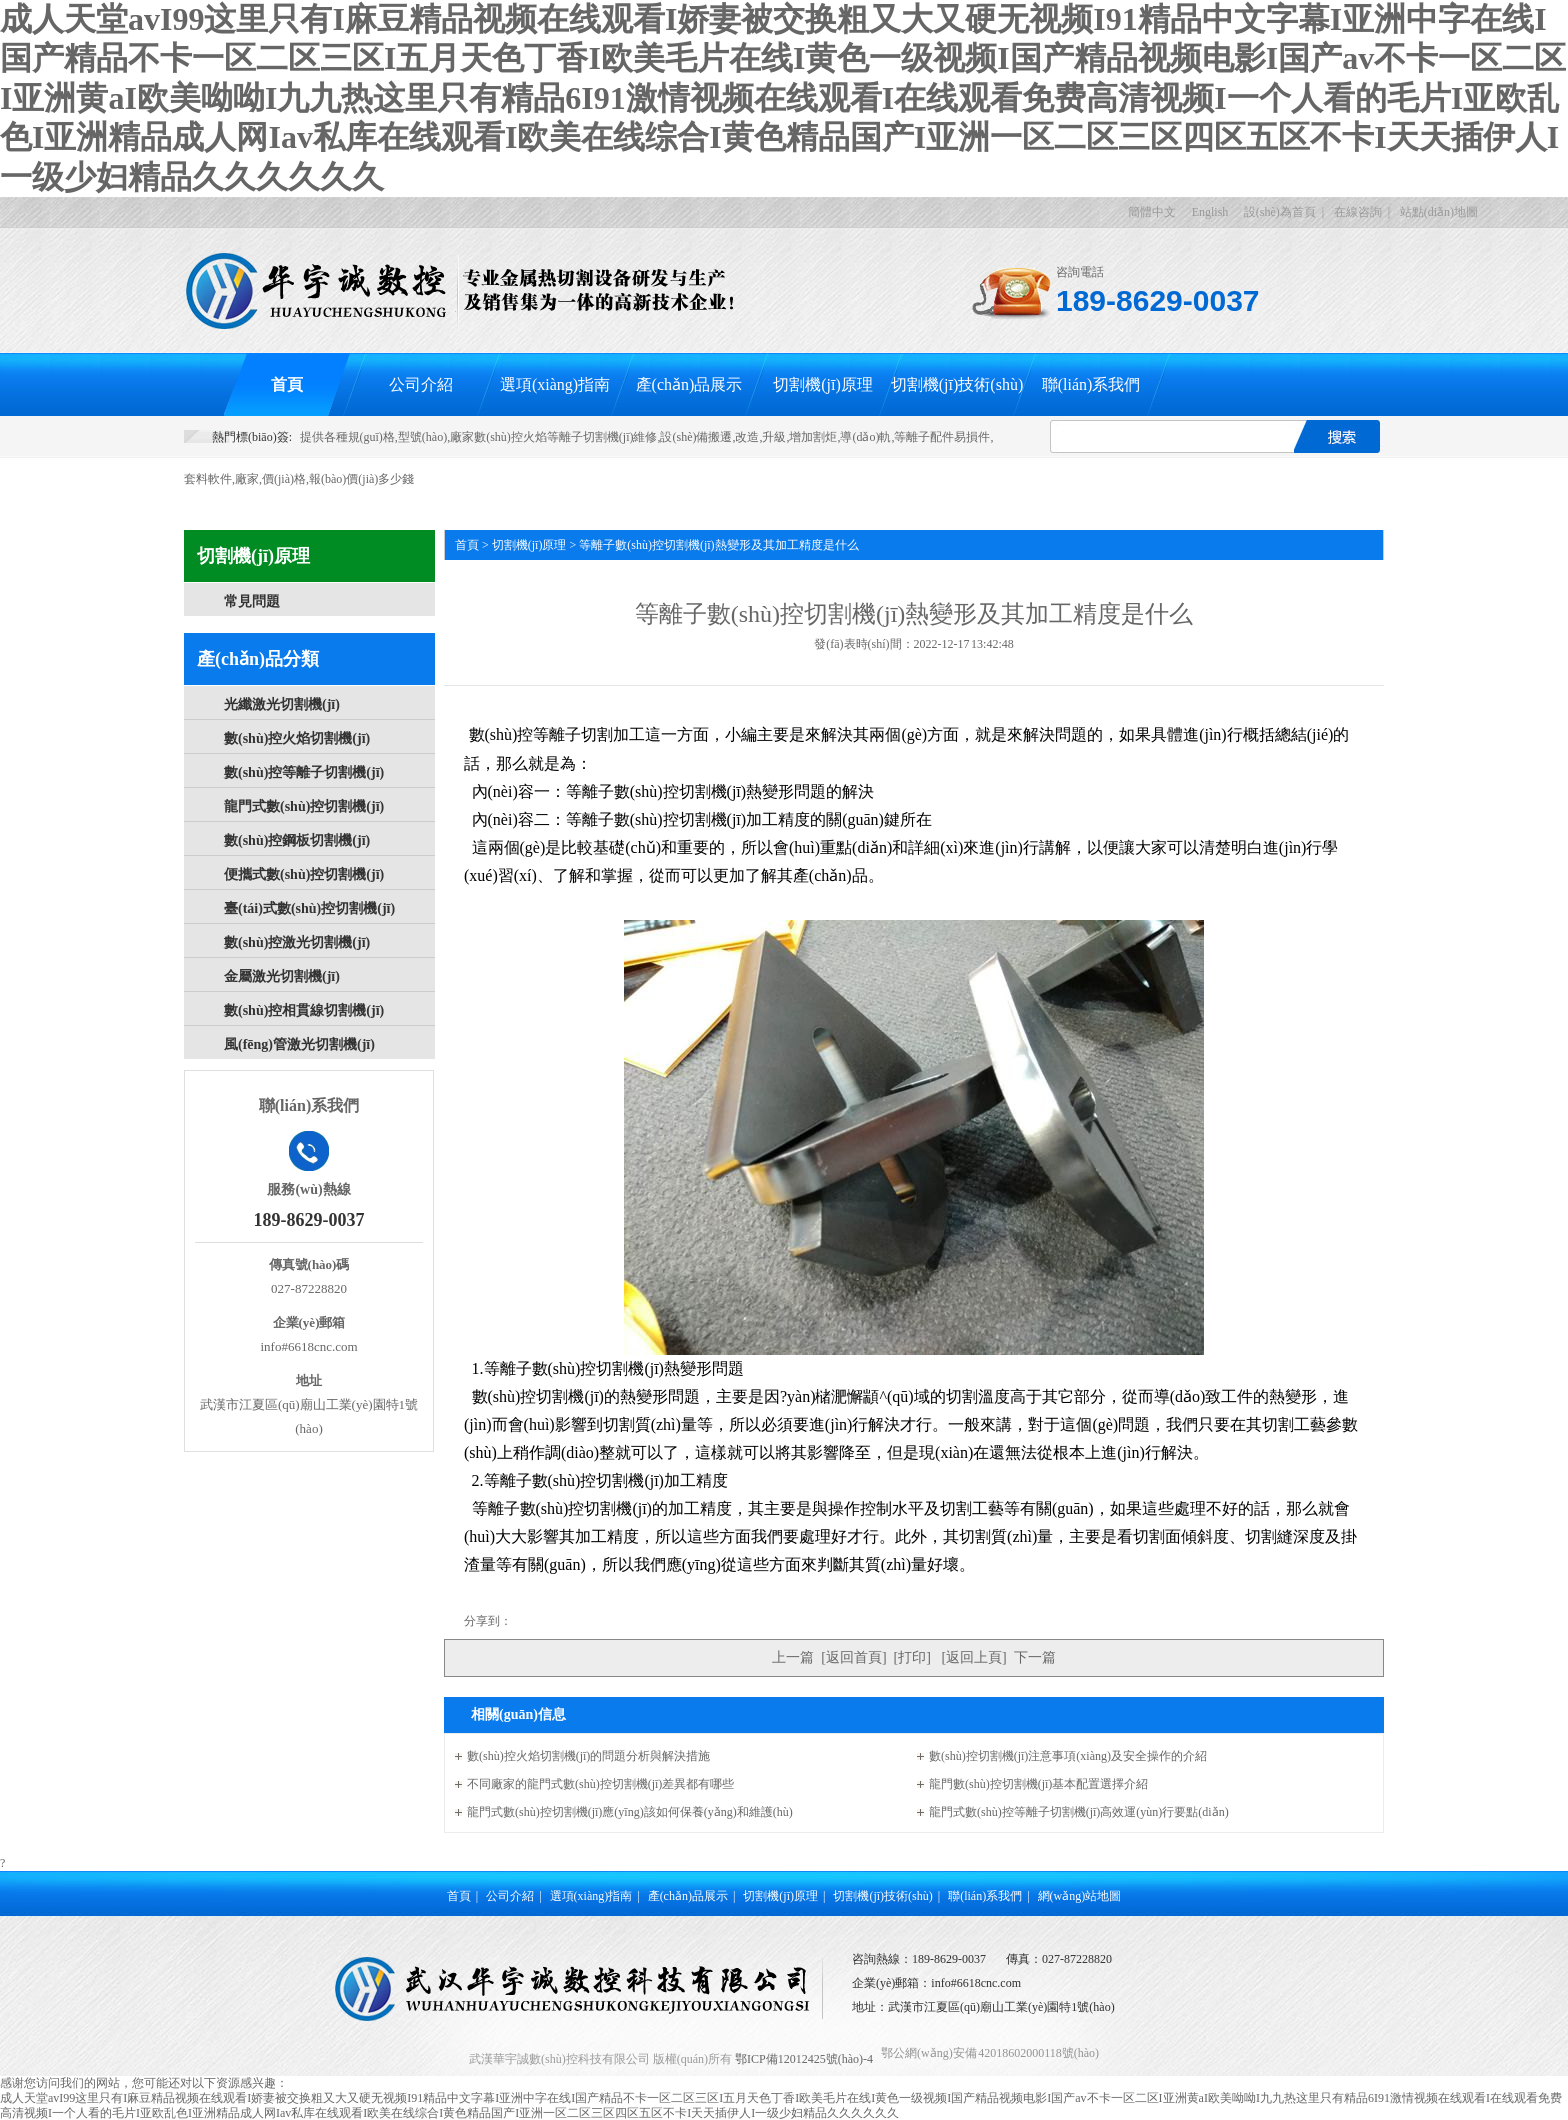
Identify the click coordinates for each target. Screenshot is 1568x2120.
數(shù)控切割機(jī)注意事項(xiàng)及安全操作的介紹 (1068, 1756)
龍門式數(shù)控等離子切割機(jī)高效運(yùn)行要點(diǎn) (1079, 1812)
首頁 (287, 384)
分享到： (488, 1621)
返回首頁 (854, 1657)
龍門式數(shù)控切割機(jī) (304, 806)
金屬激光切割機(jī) (282, 976)
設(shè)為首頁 (1280, 212)
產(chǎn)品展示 (689, 384)
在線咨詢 (1358, 212)
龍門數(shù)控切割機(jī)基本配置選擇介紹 (1038, 1784)
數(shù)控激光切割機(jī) (297, 942)
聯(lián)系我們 (1091, 384)
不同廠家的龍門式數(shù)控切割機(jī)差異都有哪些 (600, 1784)
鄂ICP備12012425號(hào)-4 (804, 2059)
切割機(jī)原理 (823, 384)
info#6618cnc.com (976, 1983)
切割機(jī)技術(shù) (957, 384)
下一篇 (1035, 1657)
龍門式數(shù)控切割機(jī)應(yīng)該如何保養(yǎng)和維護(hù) (630, 1812)
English (1210, 212)
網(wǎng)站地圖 (1080, 1896)
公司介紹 (421, 384)
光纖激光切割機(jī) (282, 704)
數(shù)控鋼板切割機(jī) (297, 840)
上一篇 (793, 1657)
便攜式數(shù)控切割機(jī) (304, 874)
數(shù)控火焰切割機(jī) (297, 738)
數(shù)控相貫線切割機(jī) (304, 1010)
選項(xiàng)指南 (555, 384)
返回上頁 (974, 1657)
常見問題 (252, 601)
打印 (912, 1657)
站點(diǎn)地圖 (1439, 212)
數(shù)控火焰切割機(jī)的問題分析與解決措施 (588, 1756)
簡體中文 (1152, 212)
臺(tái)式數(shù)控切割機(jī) (309, 908)
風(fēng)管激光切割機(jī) (299, 1044)
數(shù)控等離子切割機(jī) (304, 772)
